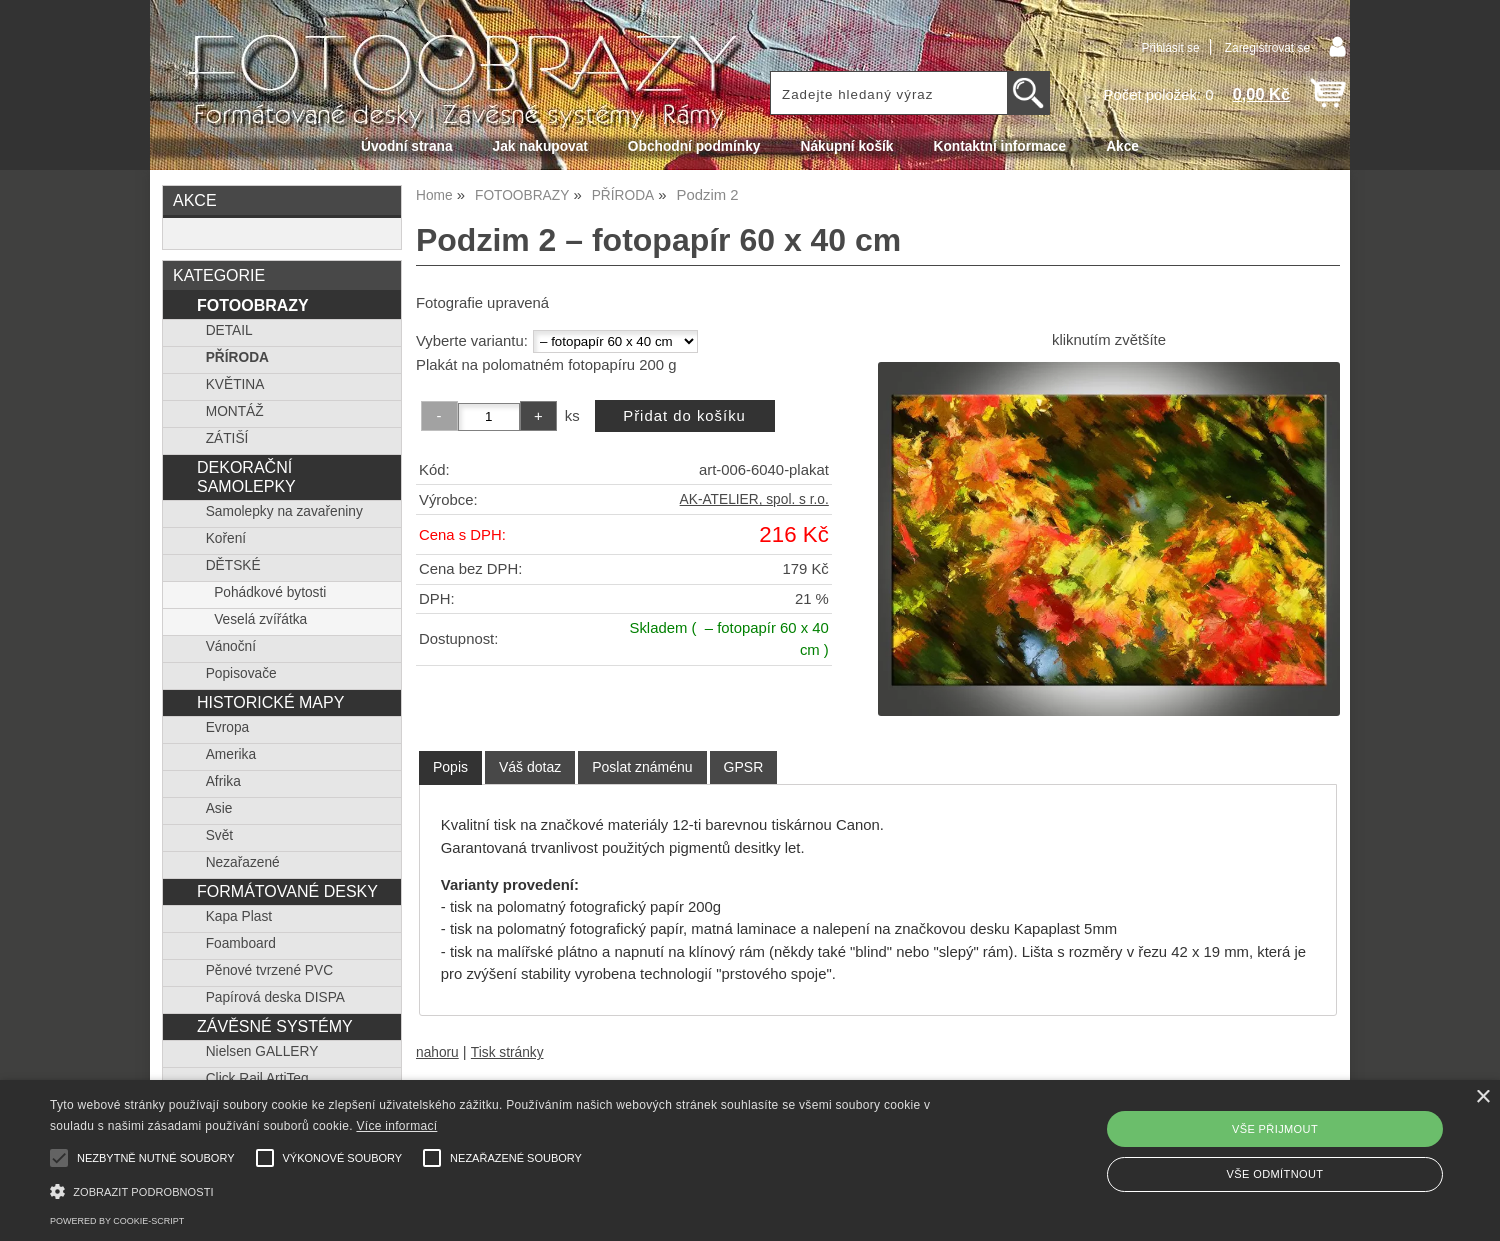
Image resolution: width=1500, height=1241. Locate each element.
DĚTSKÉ (233, 565)
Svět (219, 835)
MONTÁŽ (235, 411)
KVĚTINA (235, 384)
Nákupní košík (846, 146)
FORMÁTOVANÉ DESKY (287, 891)
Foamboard (241, 943)
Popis (450, 767)
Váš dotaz (530, 767)
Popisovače (241, 673)
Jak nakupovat (540, 146)
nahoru (437, 1052)
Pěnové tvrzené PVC (269, 970)
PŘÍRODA (237, 357)
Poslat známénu (642, 767)
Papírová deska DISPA (275, 997)
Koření (226, 538)
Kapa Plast (239, 916)
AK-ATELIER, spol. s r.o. (754, 499)
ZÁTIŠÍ (227, 438)
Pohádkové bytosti (270, 592)
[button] (505, 1189)
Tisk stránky (507, 1052)
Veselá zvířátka (260, 619)
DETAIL (229, 330)
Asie (219, 808)
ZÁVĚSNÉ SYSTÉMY (275, 1026)
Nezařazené (243, 862)
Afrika (223, 781)
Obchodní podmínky (694, 146)
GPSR (744, 767)
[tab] (450, 767)
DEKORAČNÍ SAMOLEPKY (246, 476)
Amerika (231, 754)
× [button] (1482, 1097)
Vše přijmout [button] (1275, 1129)
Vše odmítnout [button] (1275, 1174)
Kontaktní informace (1000, 146)
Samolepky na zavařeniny (284, 511)
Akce (1122, 146)
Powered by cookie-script (117, 1221)
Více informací (396, 1126)
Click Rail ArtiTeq (257, 1078)
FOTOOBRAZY (253, 305)
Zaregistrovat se (1267, 48)
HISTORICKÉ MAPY (270, 702)
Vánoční (231, 646)
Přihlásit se (1170, 48)
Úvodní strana (406, 146)
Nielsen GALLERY (262, 1051)
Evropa (227, 727)
